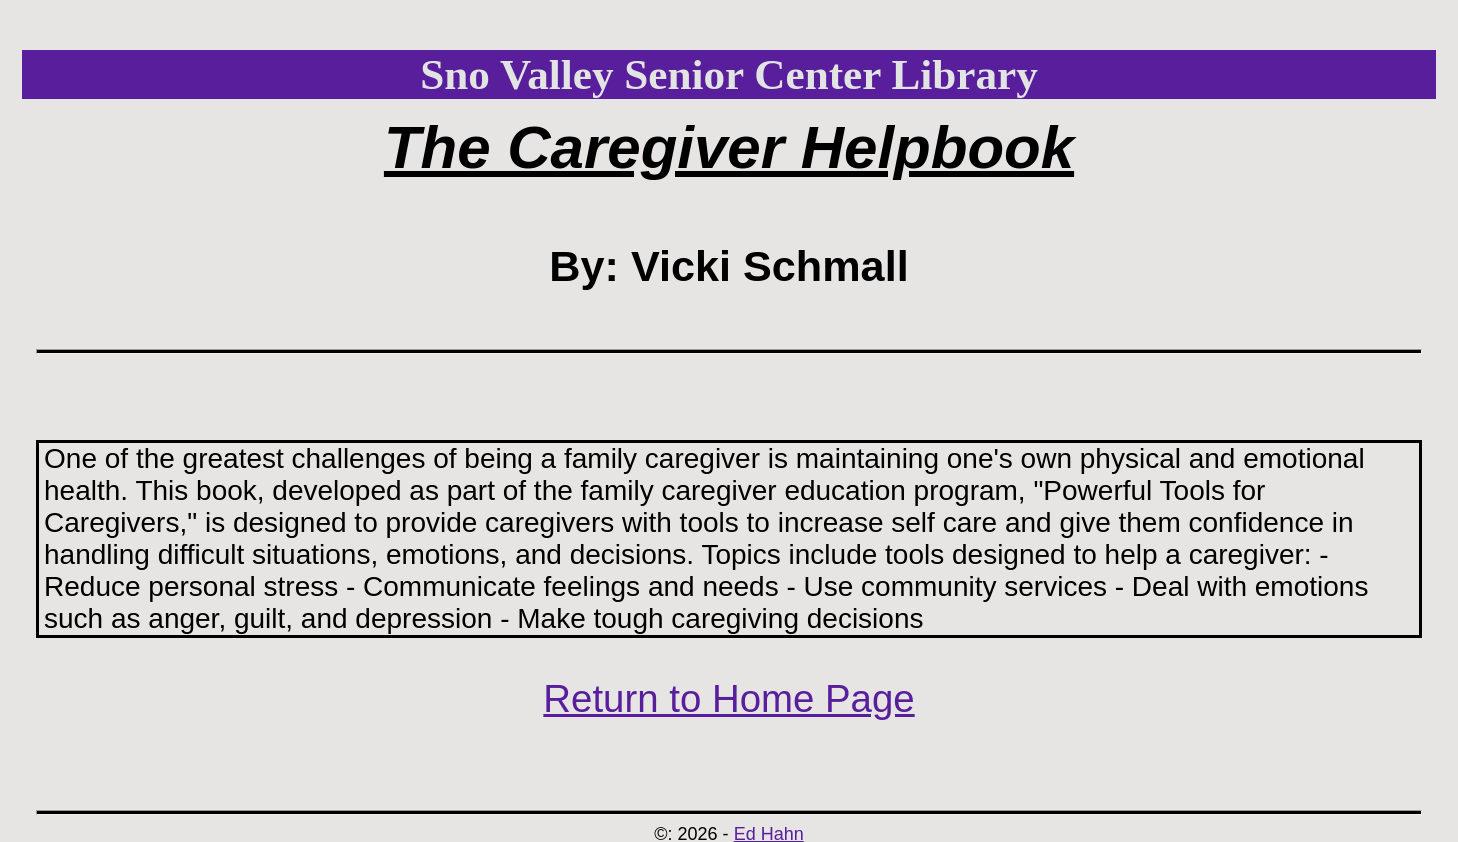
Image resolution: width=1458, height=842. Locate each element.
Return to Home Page (728, 698)
